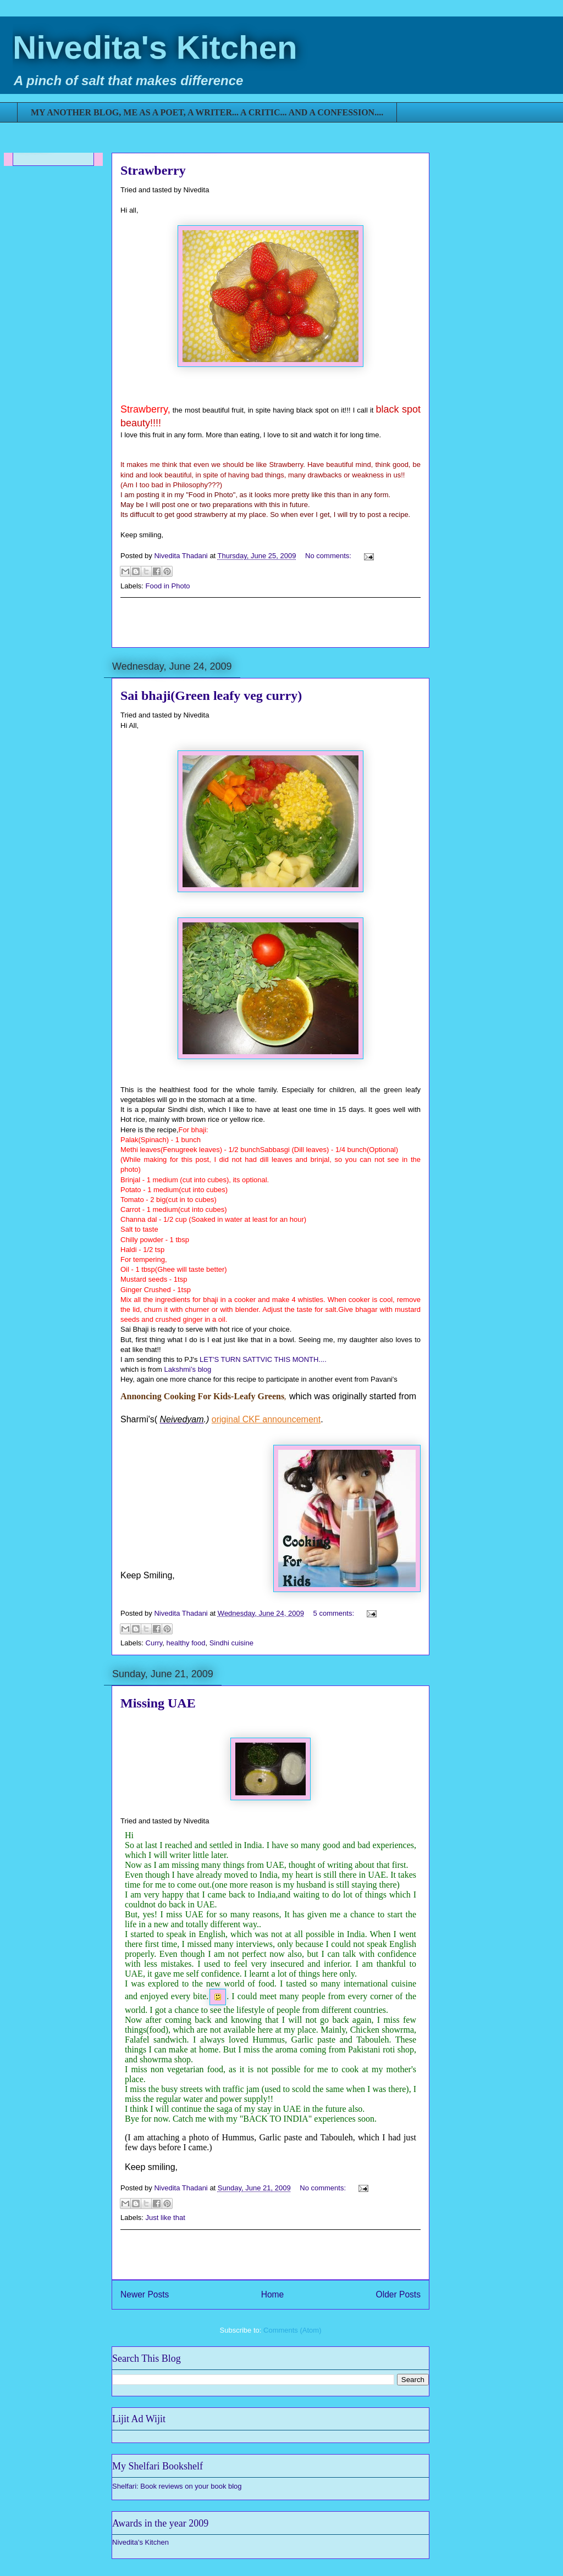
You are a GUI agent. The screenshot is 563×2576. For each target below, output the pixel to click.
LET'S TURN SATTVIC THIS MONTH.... (263, 1359)
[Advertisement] (270, 622)
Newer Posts (144, 2294)
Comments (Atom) (292, 2330)
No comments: (329, 556)
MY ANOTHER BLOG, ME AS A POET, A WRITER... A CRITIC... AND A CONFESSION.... (207, 112)
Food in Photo (168, 586)
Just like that (165, 2217)
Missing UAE (158, 1703)
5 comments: (334, 1613)
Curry (154, 1643)
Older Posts (398, 2294)
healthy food (186, 1643)
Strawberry (153, 170)
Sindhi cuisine (231, 1643)
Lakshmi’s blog (187, 1369)
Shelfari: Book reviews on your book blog (177, 2486)
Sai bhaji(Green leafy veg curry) (211, 695)
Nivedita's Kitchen (155, 47)
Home (272, 2294)
